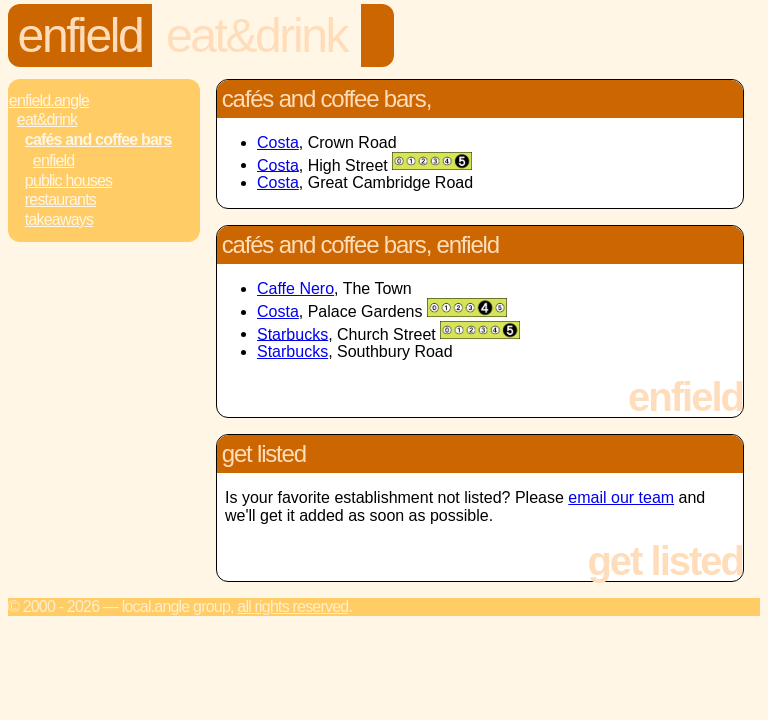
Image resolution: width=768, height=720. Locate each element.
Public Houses (68, 180)
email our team (621, 497)
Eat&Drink (256, 35)
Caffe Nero (295, 288)
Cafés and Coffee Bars (98, 139)
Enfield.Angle (49, 100)
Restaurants (60, 199)
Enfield (80, 35)
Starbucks (292, 333)
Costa (278, 142)
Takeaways (59, 219)
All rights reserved (292, 606)
